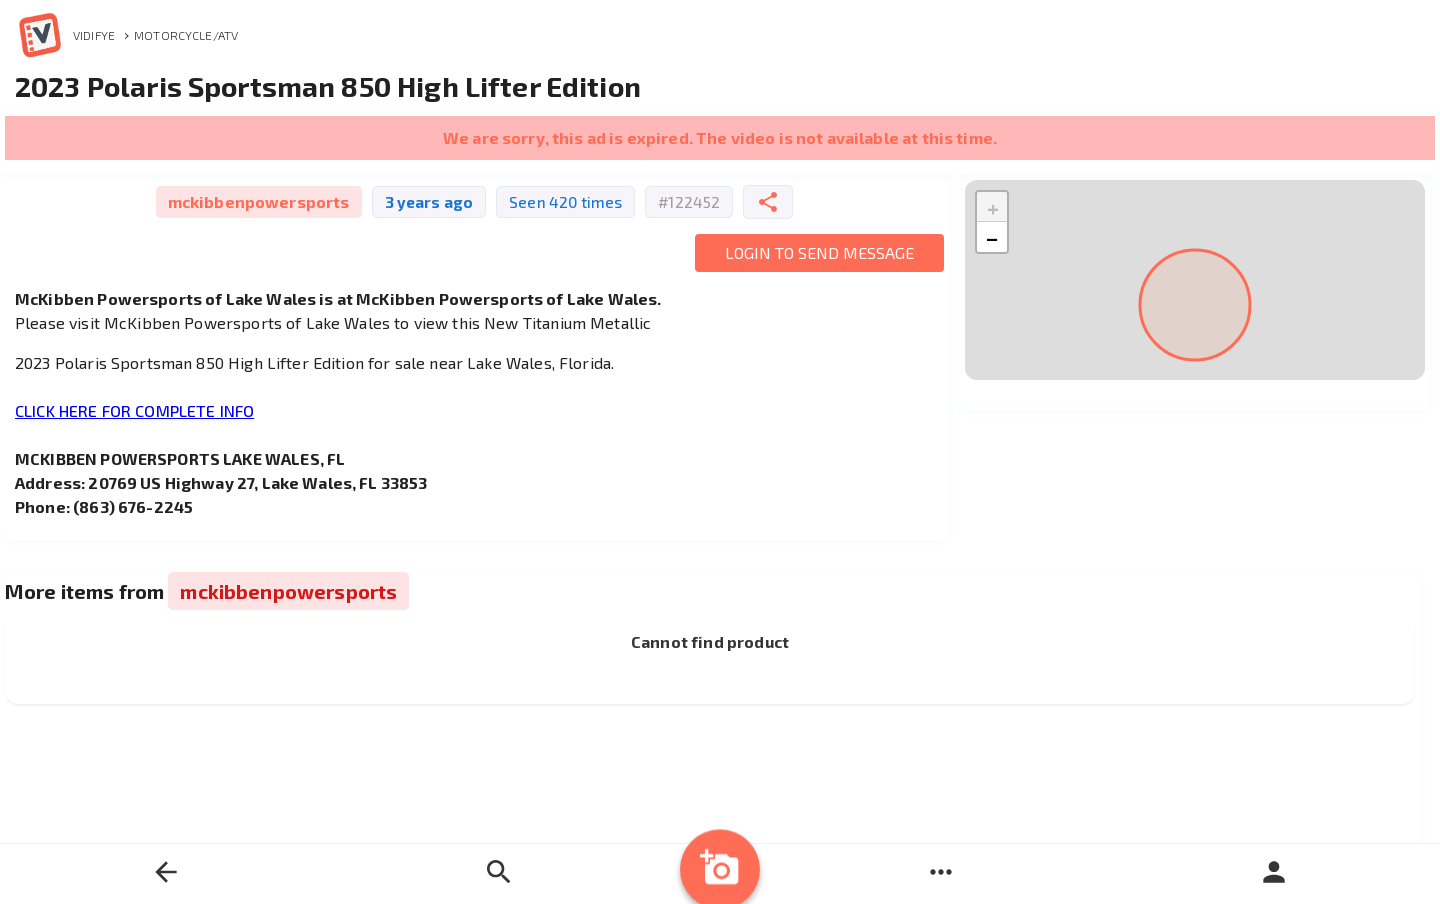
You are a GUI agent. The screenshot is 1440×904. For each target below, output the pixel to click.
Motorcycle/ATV (186, 35)
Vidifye (65, 35)
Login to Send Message (819, 252)
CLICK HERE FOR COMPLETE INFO (134, 410)
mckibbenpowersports (259, 201)
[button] (992, 207)
